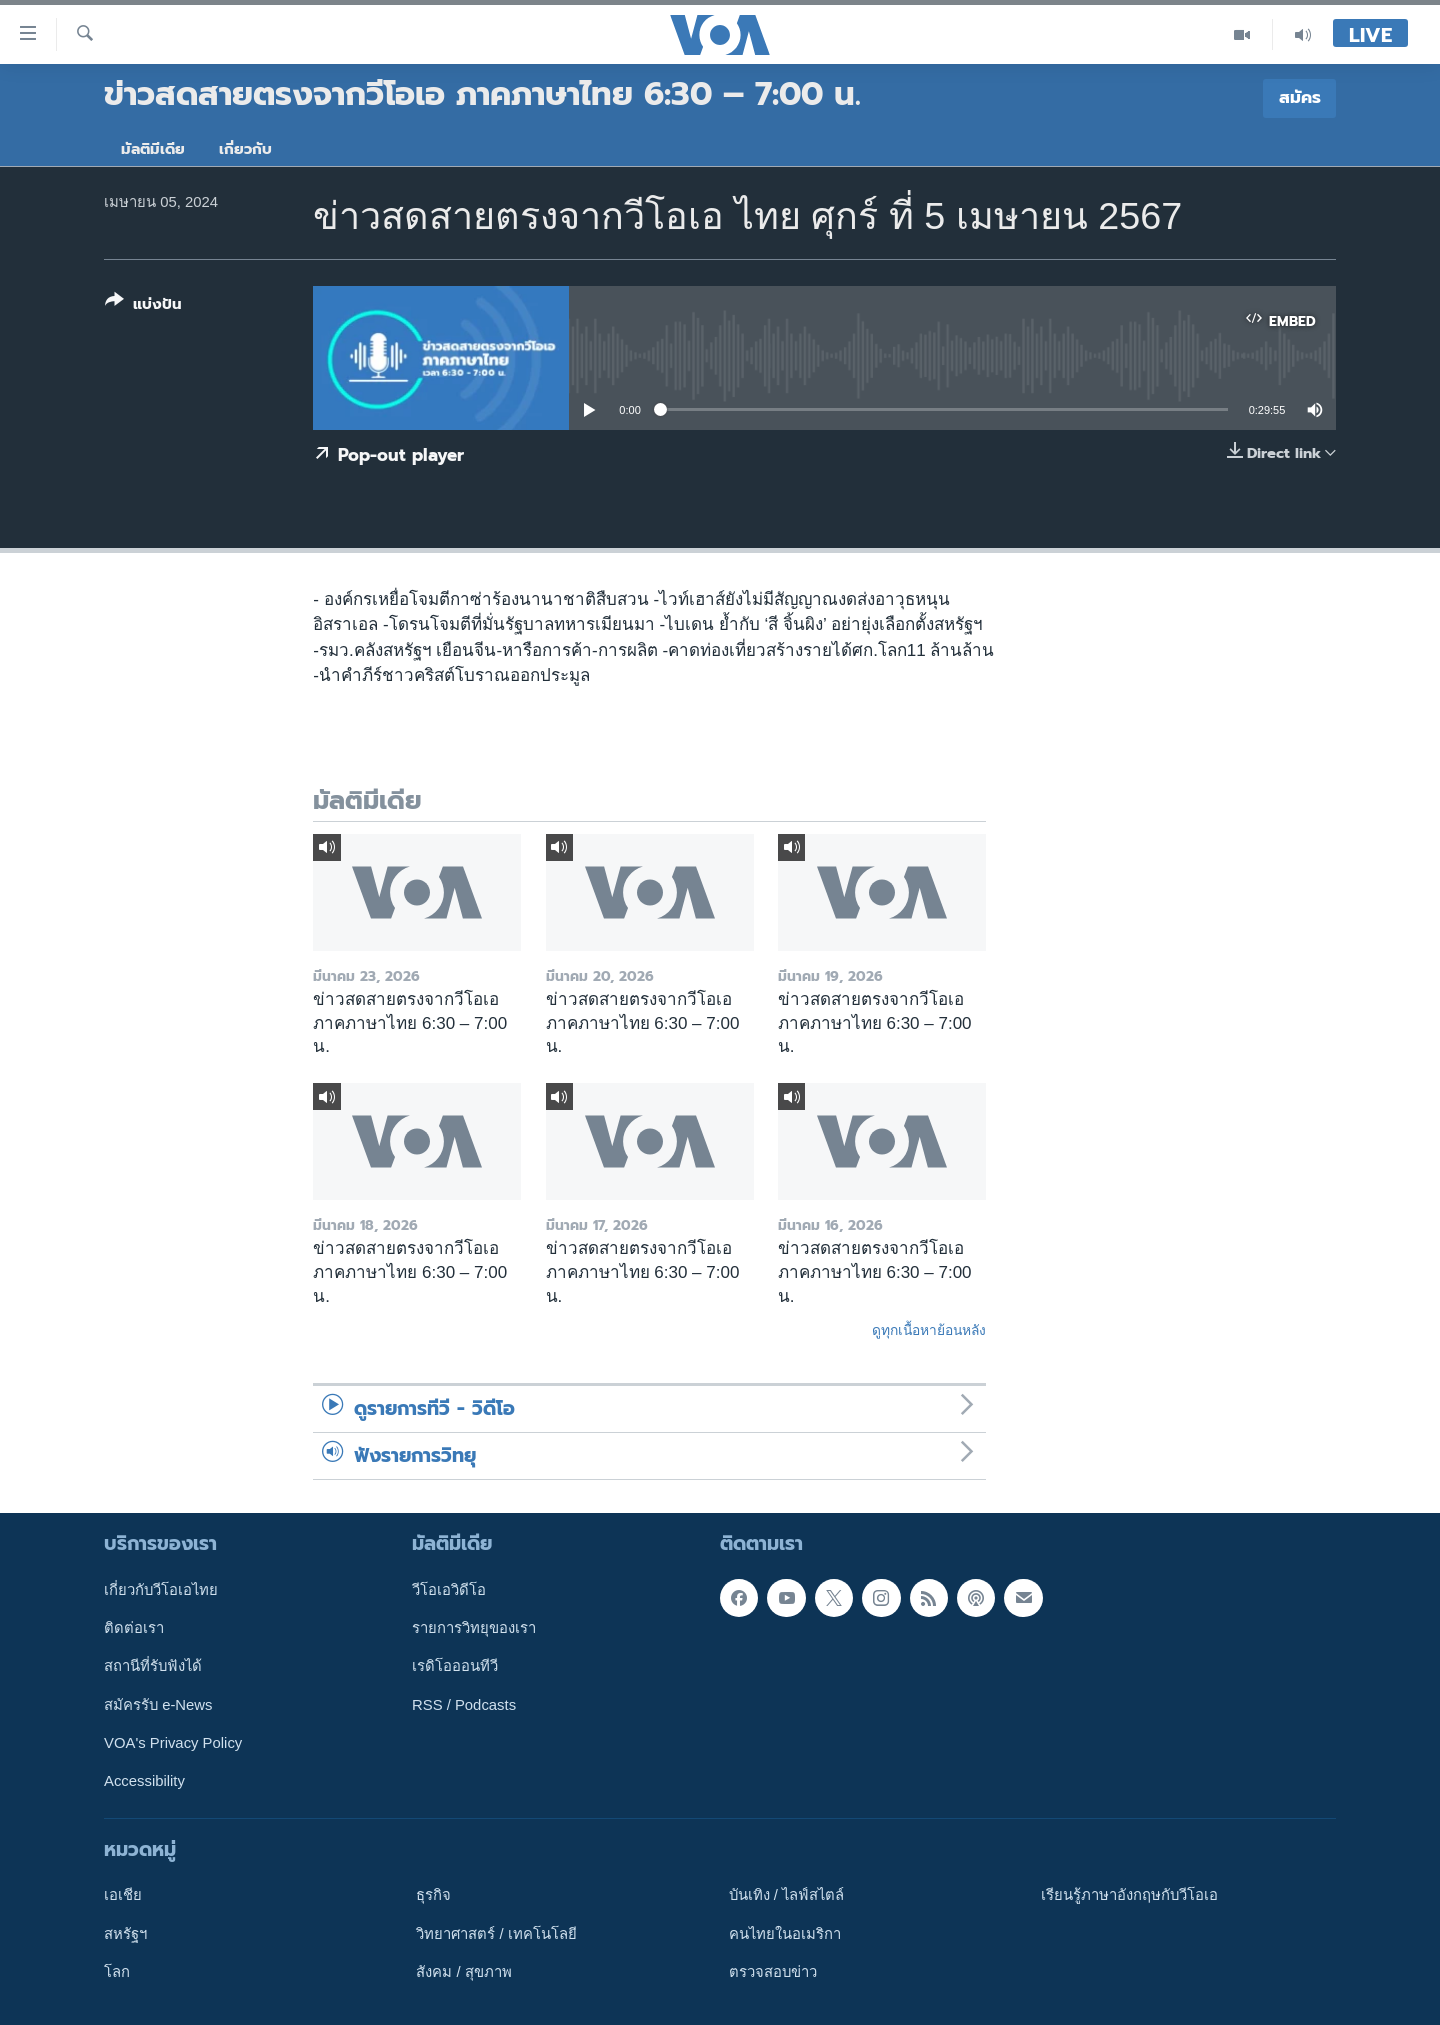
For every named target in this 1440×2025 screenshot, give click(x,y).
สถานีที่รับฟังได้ (153, 1666)
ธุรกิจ (433, 1895)
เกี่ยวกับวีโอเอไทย (161, 1589)
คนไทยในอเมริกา (785, 1933)
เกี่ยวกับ (245, 149)
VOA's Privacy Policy (173, 1743)
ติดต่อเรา (134, 1628)
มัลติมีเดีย (153, 149)
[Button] (143, 306)
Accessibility (144, 1781)
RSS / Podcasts (464, 1704)
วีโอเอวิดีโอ (449, 1589)
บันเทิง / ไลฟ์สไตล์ (786, 1895)
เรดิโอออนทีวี (455, 1666)
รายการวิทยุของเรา (474, 1628)
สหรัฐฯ (125, 1933)
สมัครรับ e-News (158, 1704)
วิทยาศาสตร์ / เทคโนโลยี (496, 1933)
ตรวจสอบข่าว (773, 1972)
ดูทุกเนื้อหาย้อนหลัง (929, 1330)
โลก (117, 1972)
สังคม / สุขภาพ (463, 1972)
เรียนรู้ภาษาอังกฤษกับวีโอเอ (1129, 1895)
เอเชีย (123, 1895)
